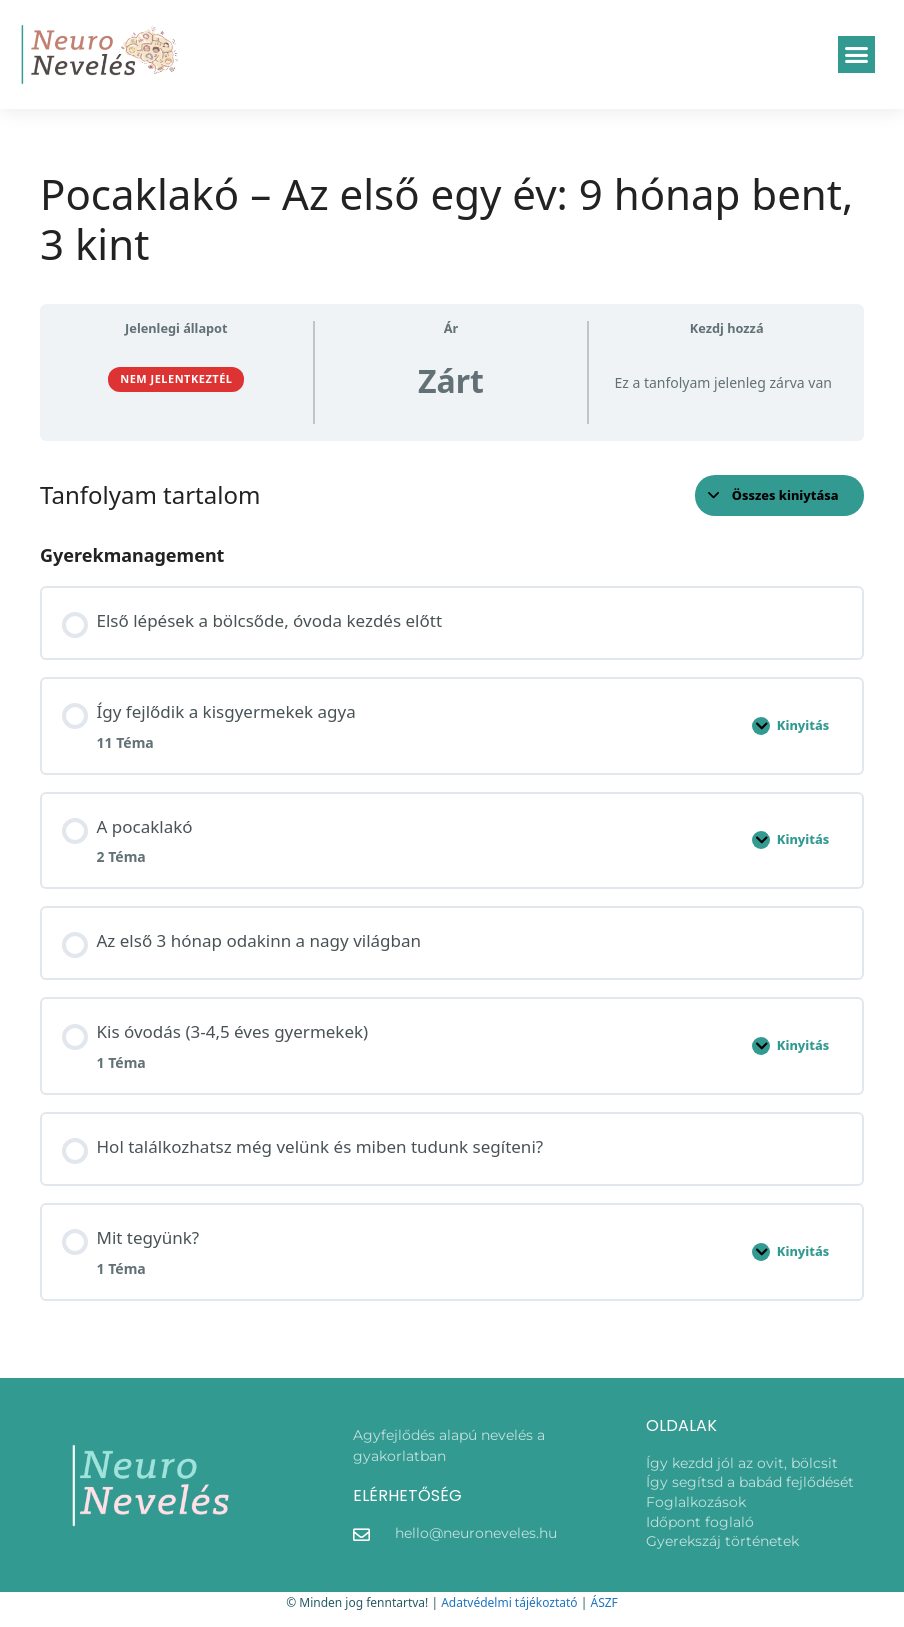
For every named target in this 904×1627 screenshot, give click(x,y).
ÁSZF (603, 1602)
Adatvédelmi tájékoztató (509, 1602)
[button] (857, 55)
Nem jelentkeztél (176, 378)
